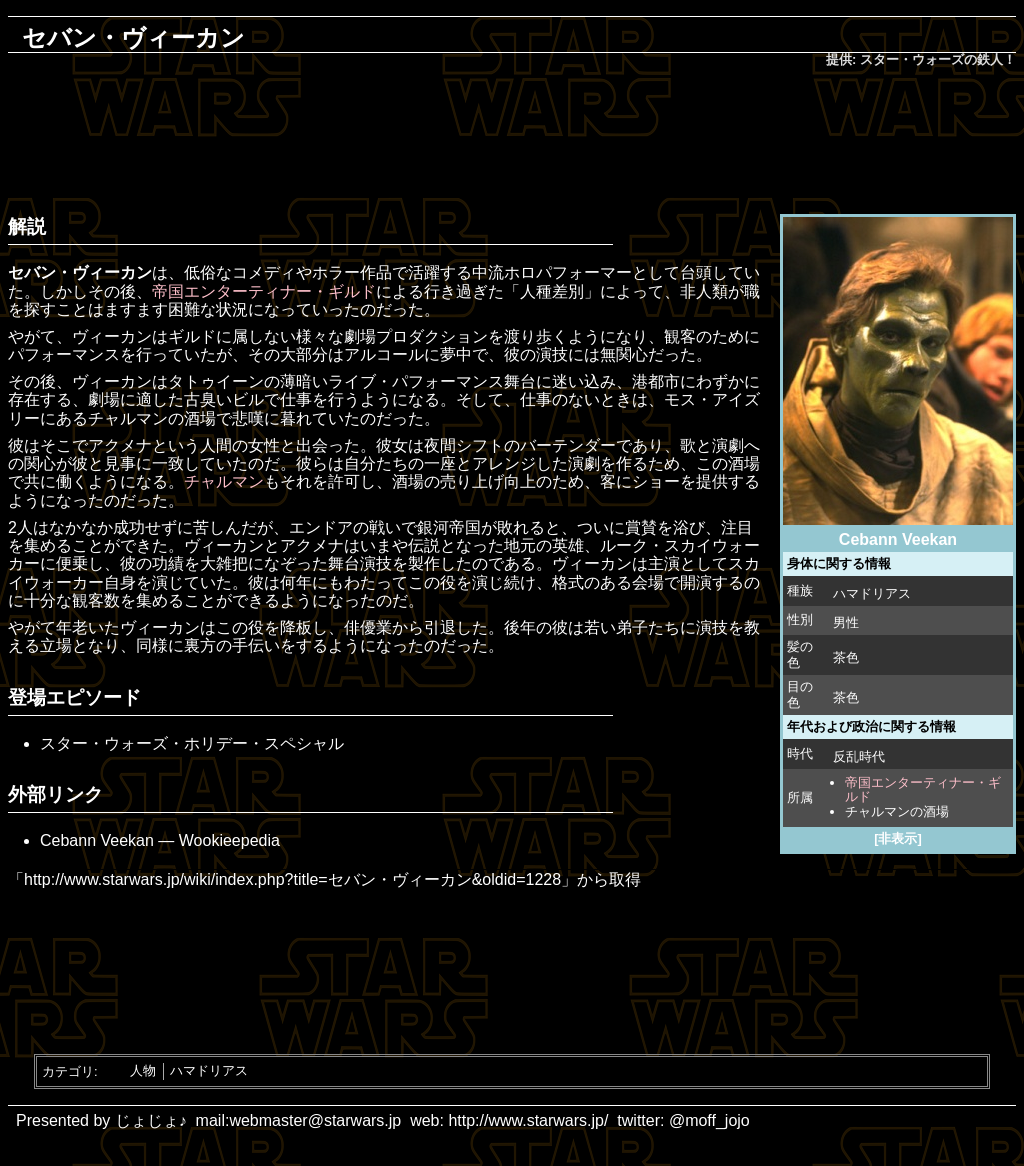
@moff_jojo (709, 1120)
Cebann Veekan (97, 840)
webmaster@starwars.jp (315, 1120)
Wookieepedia (229, 840)
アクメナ (120, 445)
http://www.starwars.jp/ (528, 1120)
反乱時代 (859, 756)
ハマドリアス (872, 593)
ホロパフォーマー (568, 272)
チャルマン (224, 481)
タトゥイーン (216, 381)
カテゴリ (68, 1070)
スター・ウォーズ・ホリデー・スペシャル (192, 743)
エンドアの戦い (345, 527)
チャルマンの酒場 (897, 811)
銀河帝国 (449, 527)
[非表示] (898, 838)
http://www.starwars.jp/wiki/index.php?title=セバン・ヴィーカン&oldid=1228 (292, 879)
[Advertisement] (512, 136)
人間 (216, 445)
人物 (143, 1070)
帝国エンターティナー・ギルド (923, 790)
